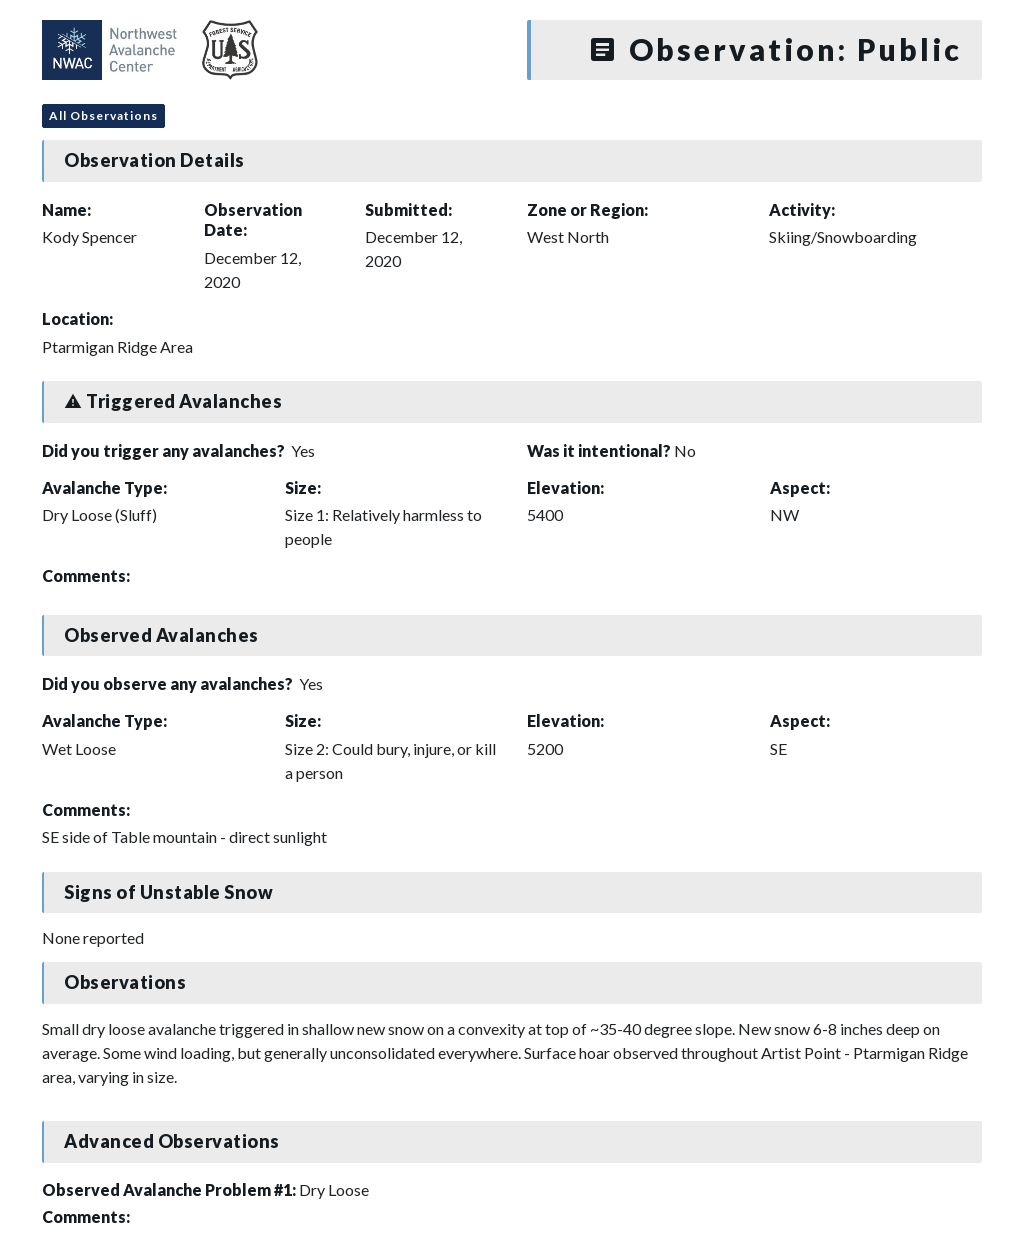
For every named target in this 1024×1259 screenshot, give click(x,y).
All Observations (103, 115)
